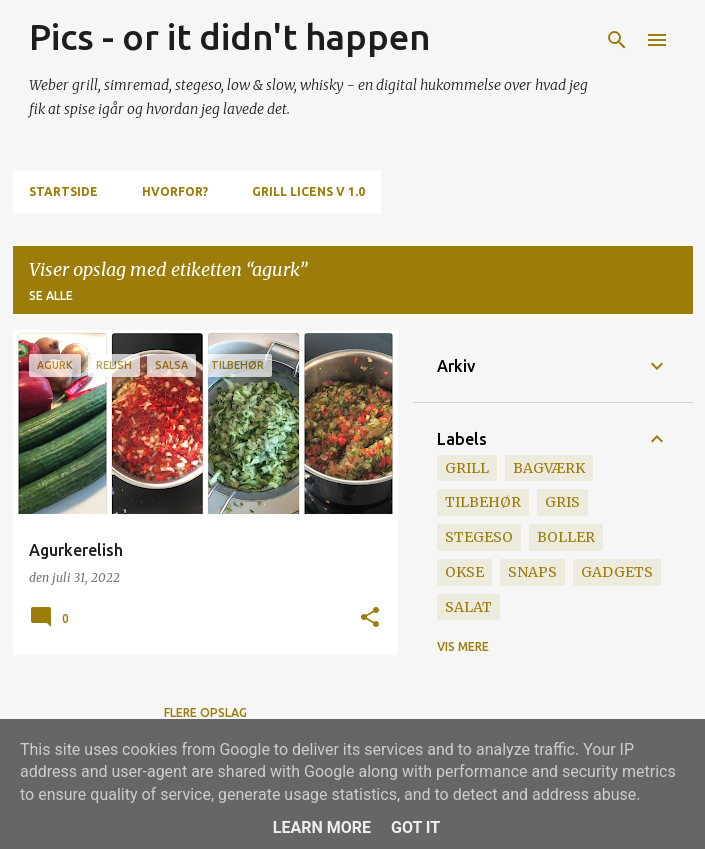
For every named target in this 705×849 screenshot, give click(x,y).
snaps (532, 572)
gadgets (617, 572)
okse (464, 572)
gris (562, 502)
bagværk (549, 468)
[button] (370, 618)
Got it (415, 827)
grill (467, 468)
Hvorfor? (175, 191)
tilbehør (483, 502)
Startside (63, 191)
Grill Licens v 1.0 (308, 191)
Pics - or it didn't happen (230, 36)
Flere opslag (205, 712)
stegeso (479, 537)
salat (468, 607)
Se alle (51, 295)
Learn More (322, 827)
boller (566, 537)
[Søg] (617, 40)
